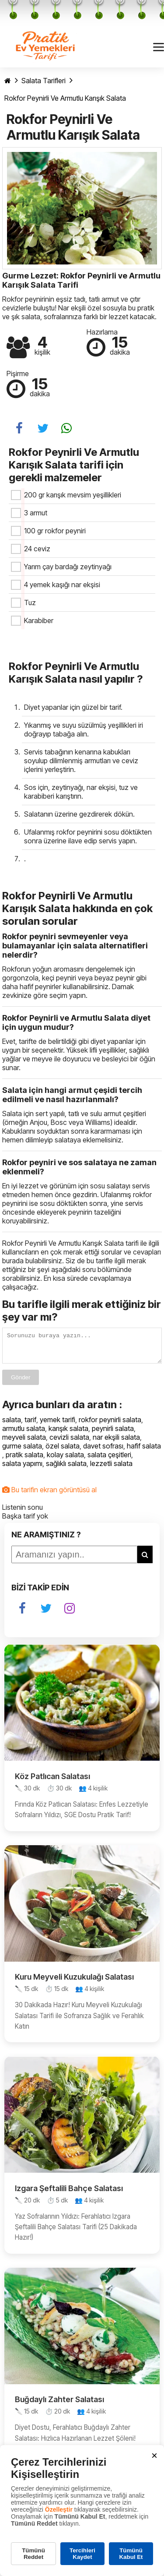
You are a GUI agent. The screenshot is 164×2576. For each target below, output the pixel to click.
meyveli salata (24, 1442)
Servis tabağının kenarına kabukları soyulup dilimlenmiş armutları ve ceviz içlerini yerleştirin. (81, 760)
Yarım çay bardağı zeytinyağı (68, 566)
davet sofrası (103, 1451)
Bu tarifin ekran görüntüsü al (49, 1495)
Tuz (30, 602)
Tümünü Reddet (33, 2553)
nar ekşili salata (116, 1442)
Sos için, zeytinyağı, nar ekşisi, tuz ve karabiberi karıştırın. (81, 791)
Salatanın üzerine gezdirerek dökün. (79, 814)
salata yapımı (22, 1468)
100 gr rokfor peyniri (55, 530)
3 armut (35, 512)
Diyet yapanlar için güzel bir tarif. (73, 707)
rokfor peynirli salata (110, 1424)
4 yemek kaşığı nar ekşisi (62, 584)
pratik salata (24, 1459)
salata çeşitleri (109, 1459)
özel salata (62, 1451)
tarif (30, 1424)
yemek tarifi (57, 1424)
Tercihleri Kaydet (82, 2553)
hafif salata (144, 1451)
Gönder (20, 1382)
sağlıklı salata (66, 1468)
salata (11, 1424)
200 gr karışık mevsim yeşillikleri (72, 494)
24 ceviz (37, 548)
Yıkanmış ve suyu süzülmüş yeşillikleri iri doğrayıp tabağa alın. (83, 729)
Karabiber (38, 620)
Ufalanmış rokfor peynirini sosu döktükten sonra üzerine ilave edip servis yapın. (88, 836)
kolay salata (65, 1459)
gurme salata (22, 1451)
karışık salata (68, 1433)
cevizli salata (69, 1442)
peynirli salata (113, 1433)
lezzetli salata (111, 1468)
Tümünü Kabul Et (131, 2553)
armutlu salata (23, 1433)
